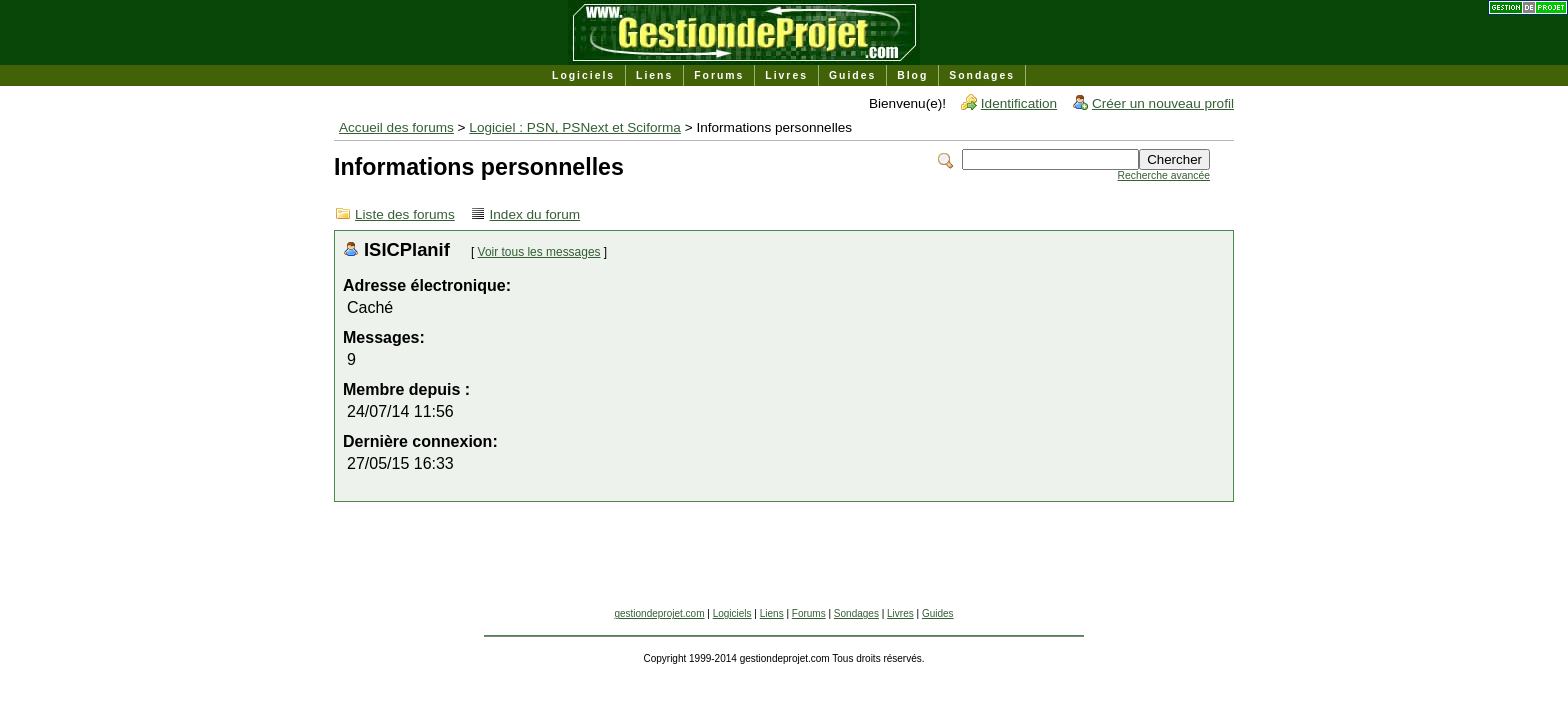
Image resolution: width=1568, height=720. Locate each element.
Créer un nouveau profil (1163, 103)
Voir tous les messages (539, 252)
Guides (852, 75)
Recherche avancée (1164, 175)
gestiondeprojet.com (659, 613)
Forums (719, 75)
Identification (1019, 103)
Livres (786, 75)
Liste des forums (405, 214)
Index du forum (535, 214)
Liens (654, 75)
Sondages (982, 75)
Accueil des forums (396, 127)
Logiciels (583, 75)
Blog (912, 75)
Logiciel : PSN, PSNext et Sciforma (575, 127)
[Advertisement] (784, 563)
